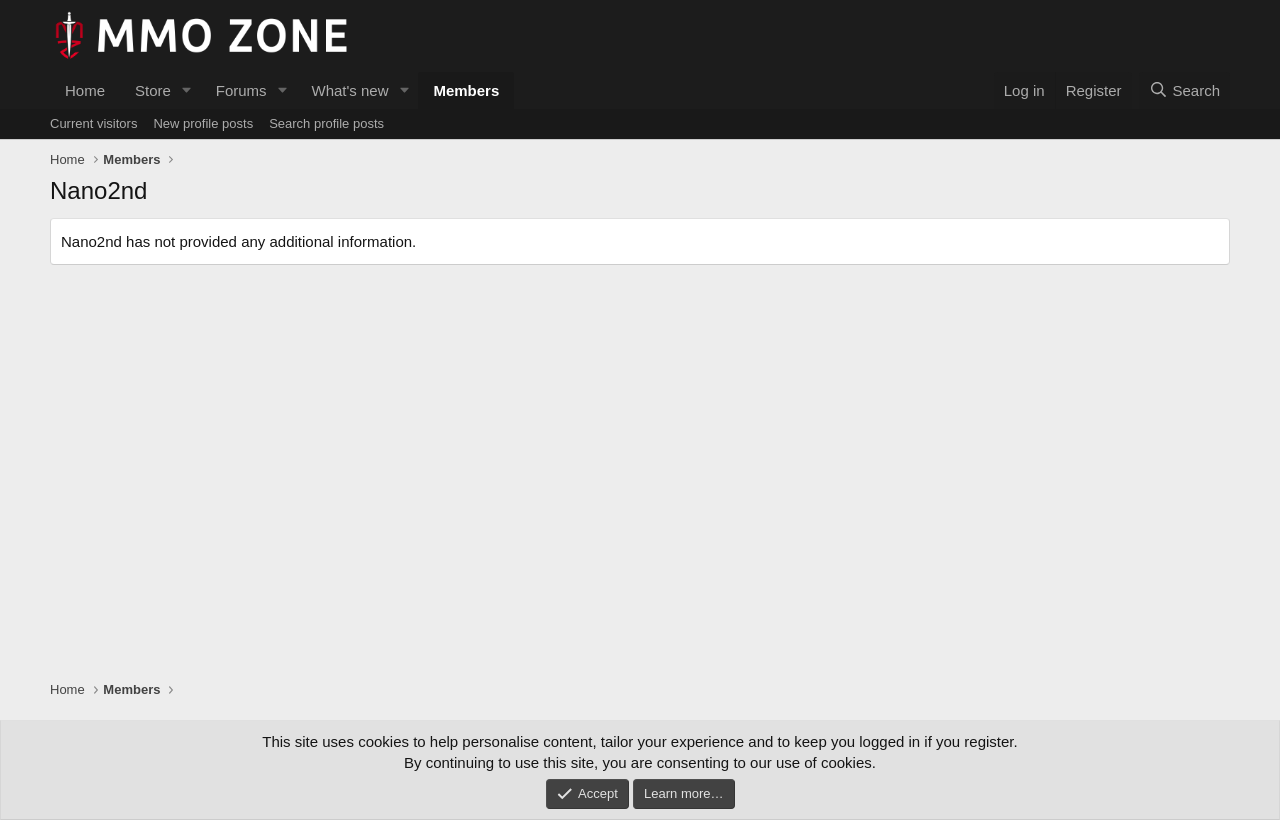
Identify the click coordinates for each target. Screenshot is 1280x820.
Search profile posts (326, 123)
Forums (241, 90)
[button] (187, 90)
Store (153, 90)
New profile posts (203, 123)
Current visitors (93, 123)
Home (85, 90)
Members (466, 90)
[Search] (1184, 90)
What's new (349, 90)
